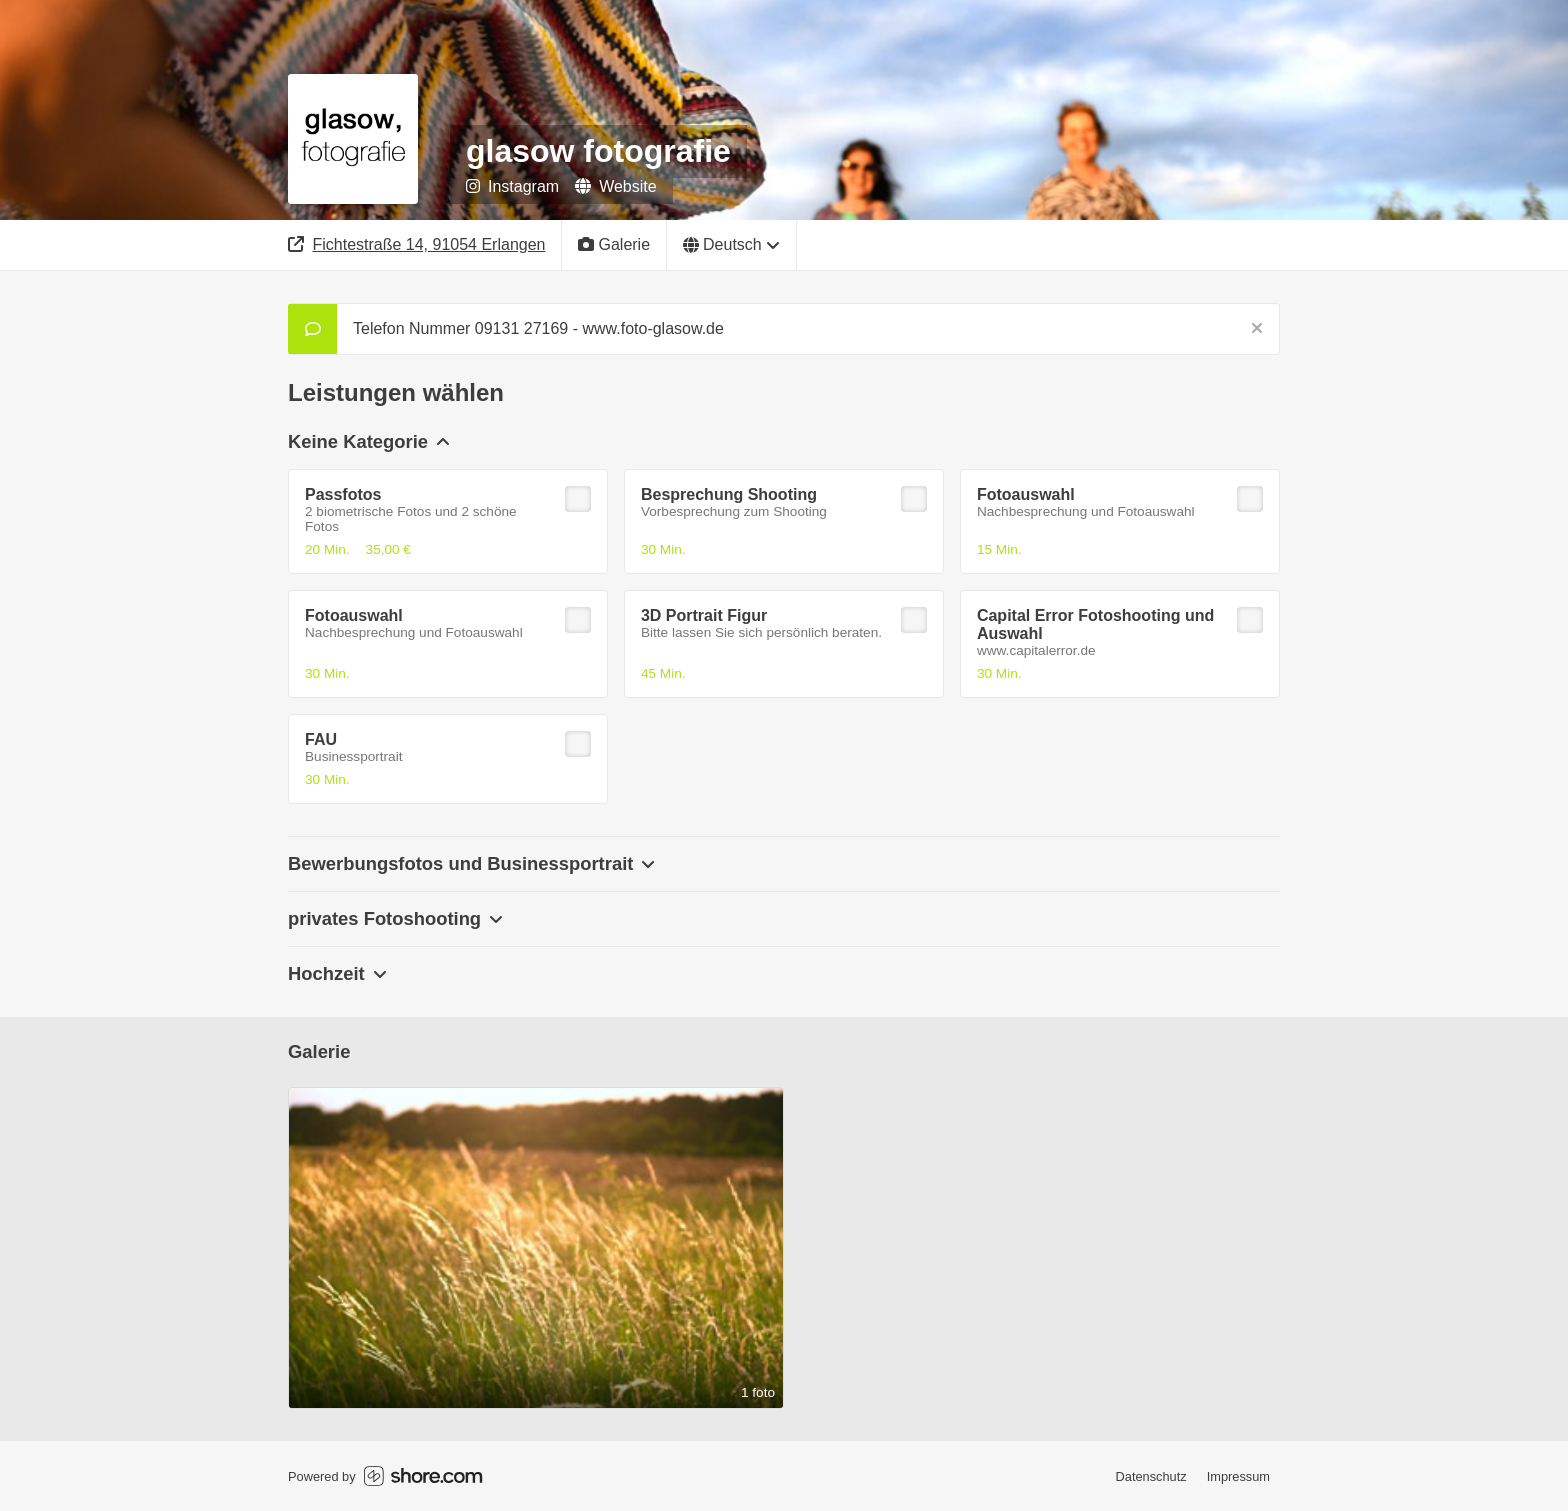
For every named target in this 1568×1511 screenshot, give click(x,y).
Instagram (512, 186)
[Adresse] (417, 245)
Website (616, 186)
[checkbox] (578, 499)
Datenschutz (1151, 1476)
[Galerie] (614, 245)
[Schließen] (1257, 329)
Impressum (1238, 1476)
